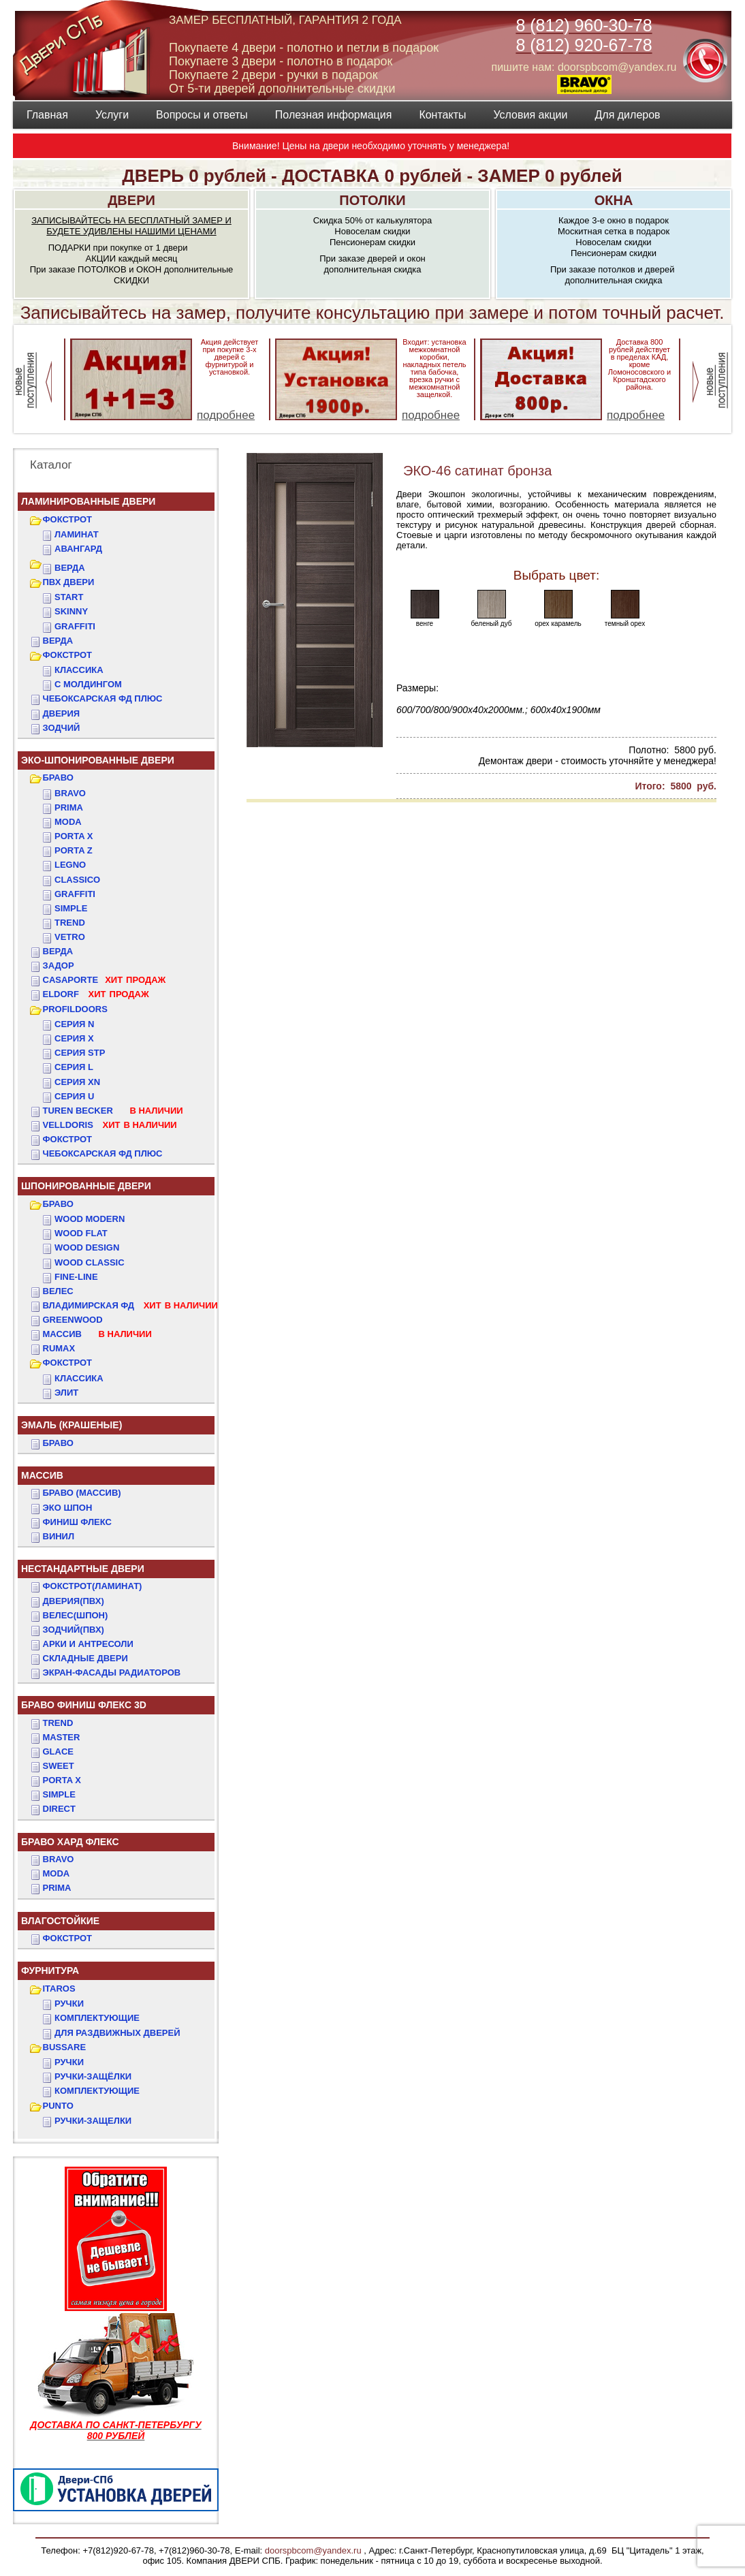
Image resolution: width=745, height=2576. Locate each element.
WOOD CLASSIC (89, 1262)
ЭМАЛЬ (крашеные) (71, 1424)
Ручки (69, 2003)
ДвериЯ (61, 713)
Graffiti (74, 894)
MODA (56, 1873)
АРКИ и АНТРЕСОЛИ (88, 1644)
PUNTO (58, 2106)
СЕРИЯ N (74, 1024)
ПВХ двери (69, 582)
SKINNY (71, 611)
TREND (58, 1723)
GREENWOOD (73, 1320)
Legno (70, 865)
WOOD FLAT (81, 1233)
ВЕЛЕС (58, 1291)
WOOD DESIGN (86, 1247)
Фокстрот (68, 1139)
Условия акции (530, 115)
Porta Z (73, 850)
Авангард (78, 549)
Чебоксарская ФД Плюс (103, 1153)
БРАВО (58, 777)
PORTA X (62, 1780)
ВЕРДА (69, 568)
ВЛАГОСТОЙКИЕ (60, 1920)
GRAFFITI (74, 626)
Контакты (442, 115)
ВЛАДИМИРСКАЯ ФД (130, 1305)
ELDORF (96, 994)
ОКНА (614, 200)
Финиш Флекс (77, 1522)
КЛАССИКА (79, 670)
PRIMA (57, 1888)
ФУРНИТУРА (50, 1970)
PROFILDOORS (75, 1009)
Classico (77, 880)
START (68, 597)
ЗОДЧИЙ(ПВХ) (73, 1629)
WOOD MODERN (89, 1219)
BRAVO (58, 1859)
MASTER (61, 1737)
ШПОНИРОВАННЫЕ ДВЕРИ (86, 1185)
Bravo (70, 793)
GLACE (58, 1751)
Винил (59, 1536)
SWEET (58, 1766)
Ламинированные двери (88, 501)
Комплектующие (97, 2018)
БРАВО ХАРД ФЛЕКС (70, 1841)
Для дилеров (627, 115)
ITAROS (59, 1988)
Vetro (69, 937)
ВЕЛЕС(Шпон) (75, 1615)
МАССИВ (97, 1334)
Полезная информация (333, 115)
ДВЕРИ (131, 200)
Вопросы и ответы (202, 115)
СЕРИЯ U (74, 1096)
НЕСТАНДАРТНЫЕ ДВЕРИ (82, 1568)
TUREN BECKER (113, 1110)
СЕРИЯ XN (77, 1082)
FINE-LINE (76, 1277)
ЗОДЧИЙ (61, 728)
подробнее (226, 415)
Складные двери (85, 1658)
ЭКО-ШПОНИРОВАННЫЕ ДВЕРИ (97, 760)
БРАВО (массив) (82, 1493)
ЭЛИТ (66, 1392)
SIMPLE (59, 1794)
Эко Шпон (68, 1508)
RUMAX (59, 1348)
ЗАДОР (58, 965)
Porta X (73, 836)
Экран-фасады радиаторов (112, 1672)
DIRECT (59, 1809)
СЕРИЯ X (74, 1038)
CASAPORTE (104, 980)
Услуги (112, 115)
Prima (68, 807)
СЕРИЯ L (73, 1067)
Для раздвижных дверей (117, 2033)
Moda (68, 822)
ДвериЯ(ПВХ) (73, 1601)
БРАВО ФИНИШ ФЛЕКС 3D (83, 1704)
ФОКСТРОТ (68, 519)
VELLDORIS (110, 1125)
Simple (70, 908)
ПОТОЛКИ (372, 200)
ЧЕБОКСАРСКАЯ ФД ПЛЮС (103, 698)
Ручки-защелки (92, 2121)
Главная (47, 115)
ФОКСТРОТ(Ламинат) (92, 1586)
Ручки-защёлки (92, 2076)
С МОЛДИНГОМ (88, 684)
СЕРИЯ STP (79, 1053)
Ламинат (76, 534)
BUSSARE (64, 2047)
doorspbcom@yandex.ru (311, 2550)
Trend (69, 922)
